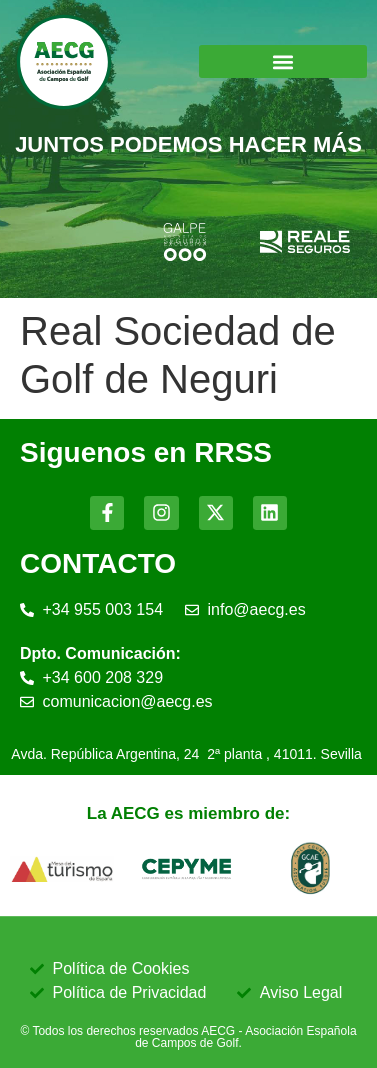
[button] (283, 61)
